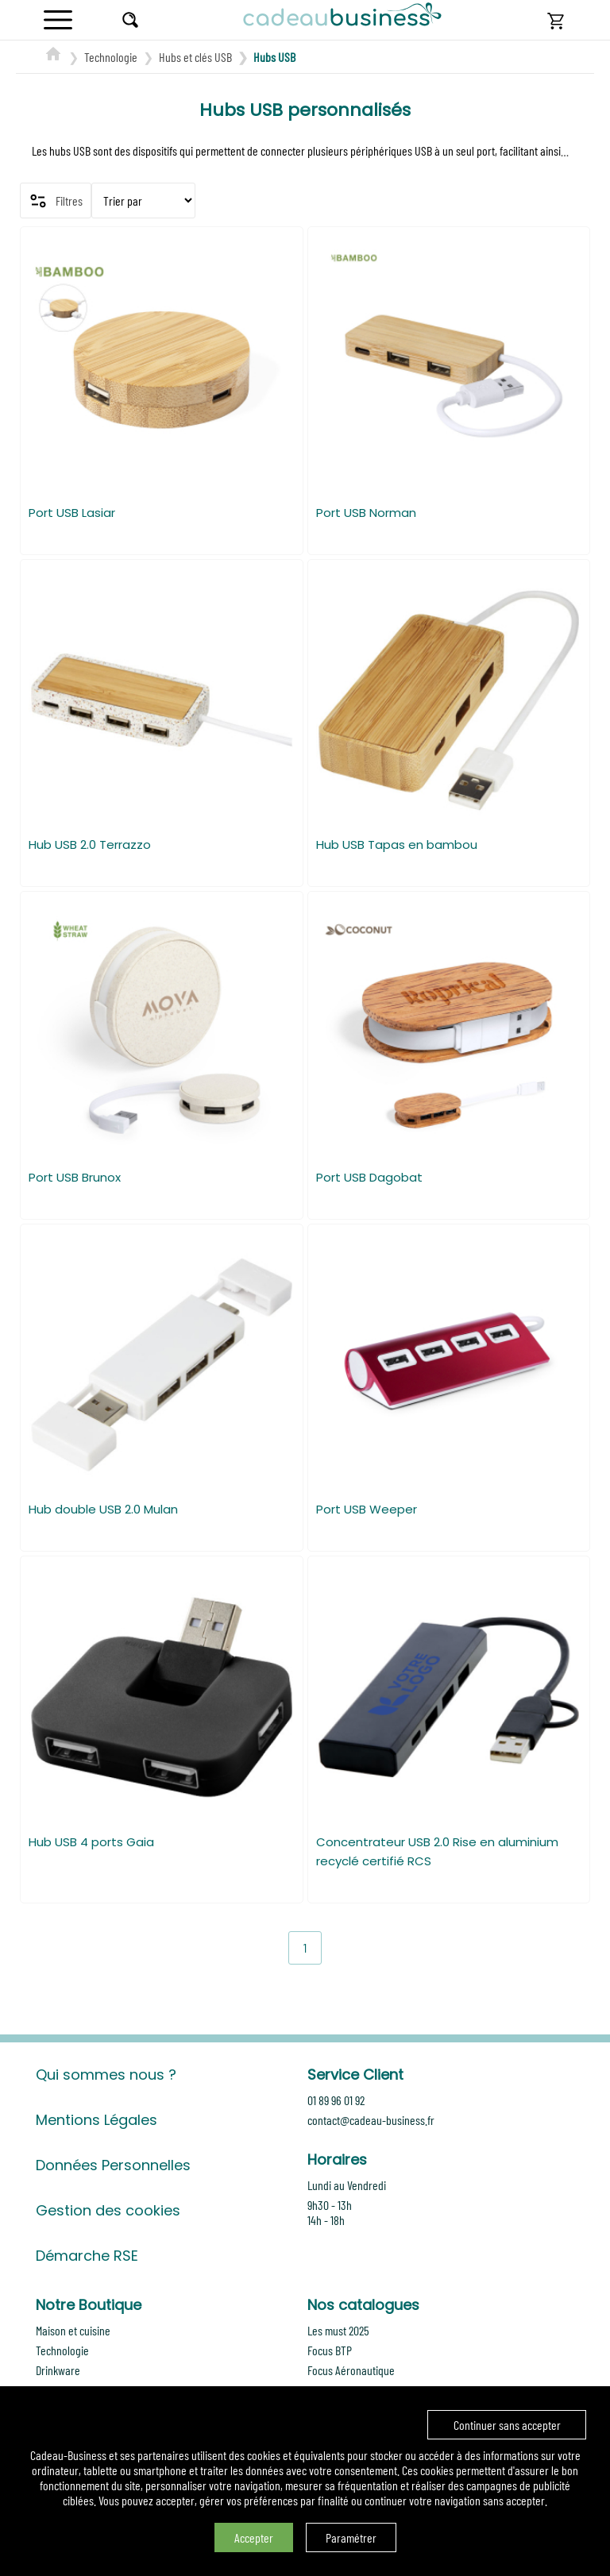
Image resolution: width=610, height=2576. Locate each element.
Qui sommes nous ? (106, 2074)
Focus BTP (329, 2350)
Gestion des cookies (108, 2210)
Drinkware (58, 2369)
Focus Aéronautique (351, 2369)
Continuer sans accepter (507, 2424)
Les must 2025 (338, 2330)
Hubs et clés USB (195, 56)
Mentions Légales (96, 2120)
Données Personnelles (113, 2165)
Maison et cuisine (73, 2330)
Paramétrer (351, 2537)
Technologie (110, 56)
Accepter (253, 2537)
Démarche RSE (87, 2256)
